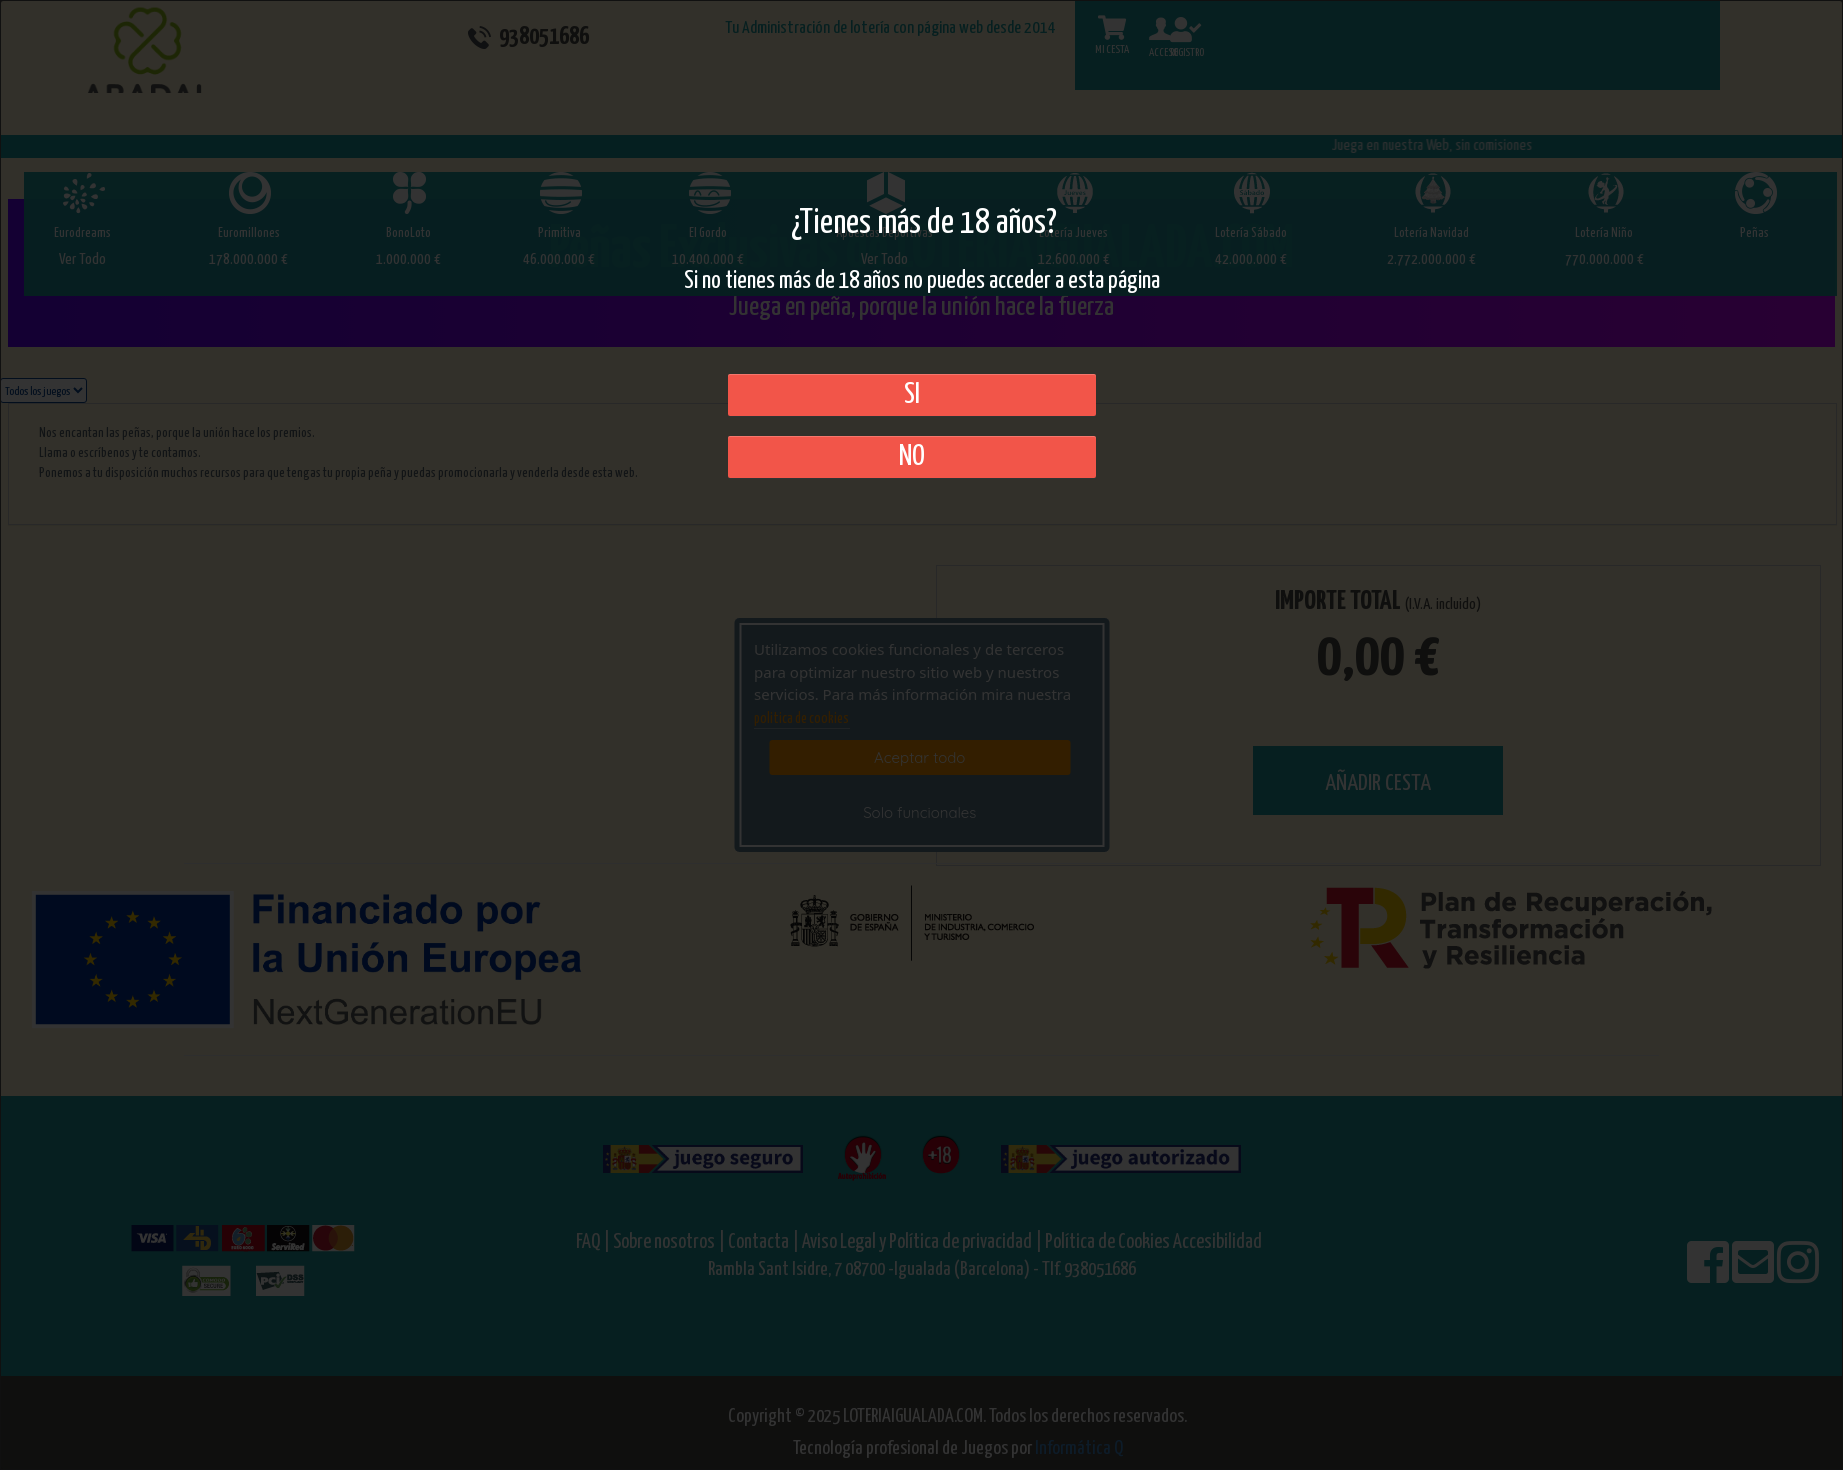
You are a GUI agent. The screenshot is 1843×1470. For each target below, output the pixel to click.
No (912, 457)
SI (912, 395)
